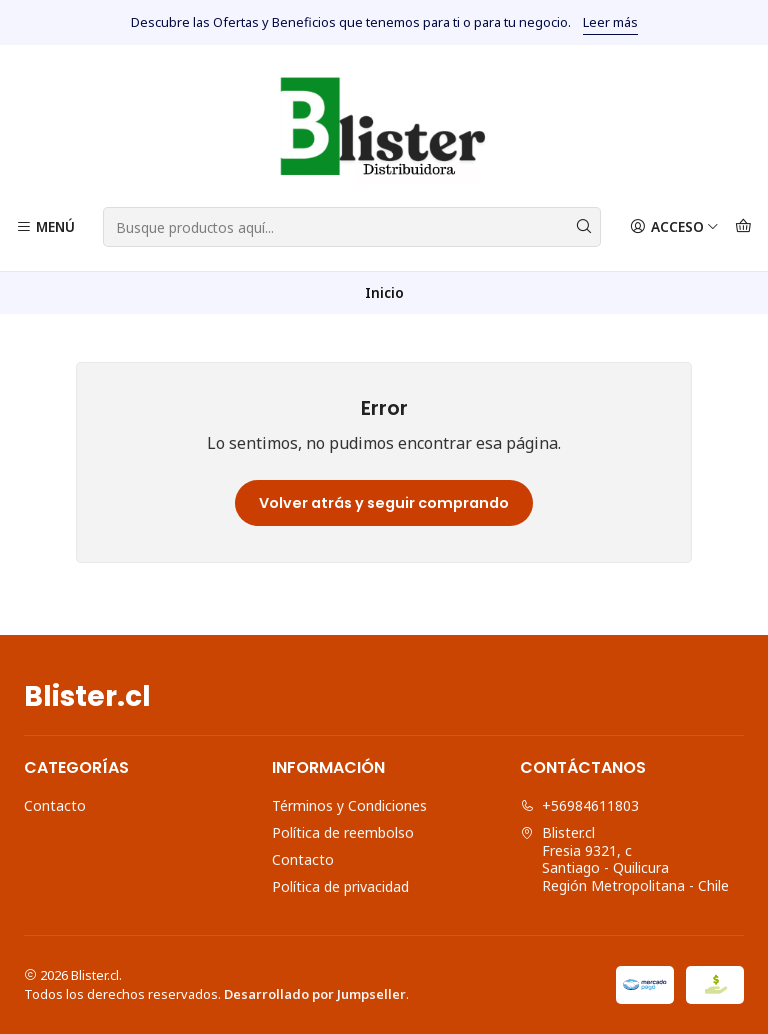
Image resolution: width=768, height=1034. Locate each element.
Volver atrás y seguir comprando (384, 503)
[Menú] (45, 227)
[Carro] (743, 227)
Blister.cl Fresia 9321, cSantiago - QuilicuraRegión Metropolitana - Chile (624, 859)
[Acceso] (674, 227)
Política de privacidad (340, 886)
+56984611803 (579, 805)
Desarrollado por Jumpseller (315, 994)
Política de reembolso (343, 832)
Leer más (610, 22)
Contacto (55, 805)
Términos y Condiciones (349, 805)
